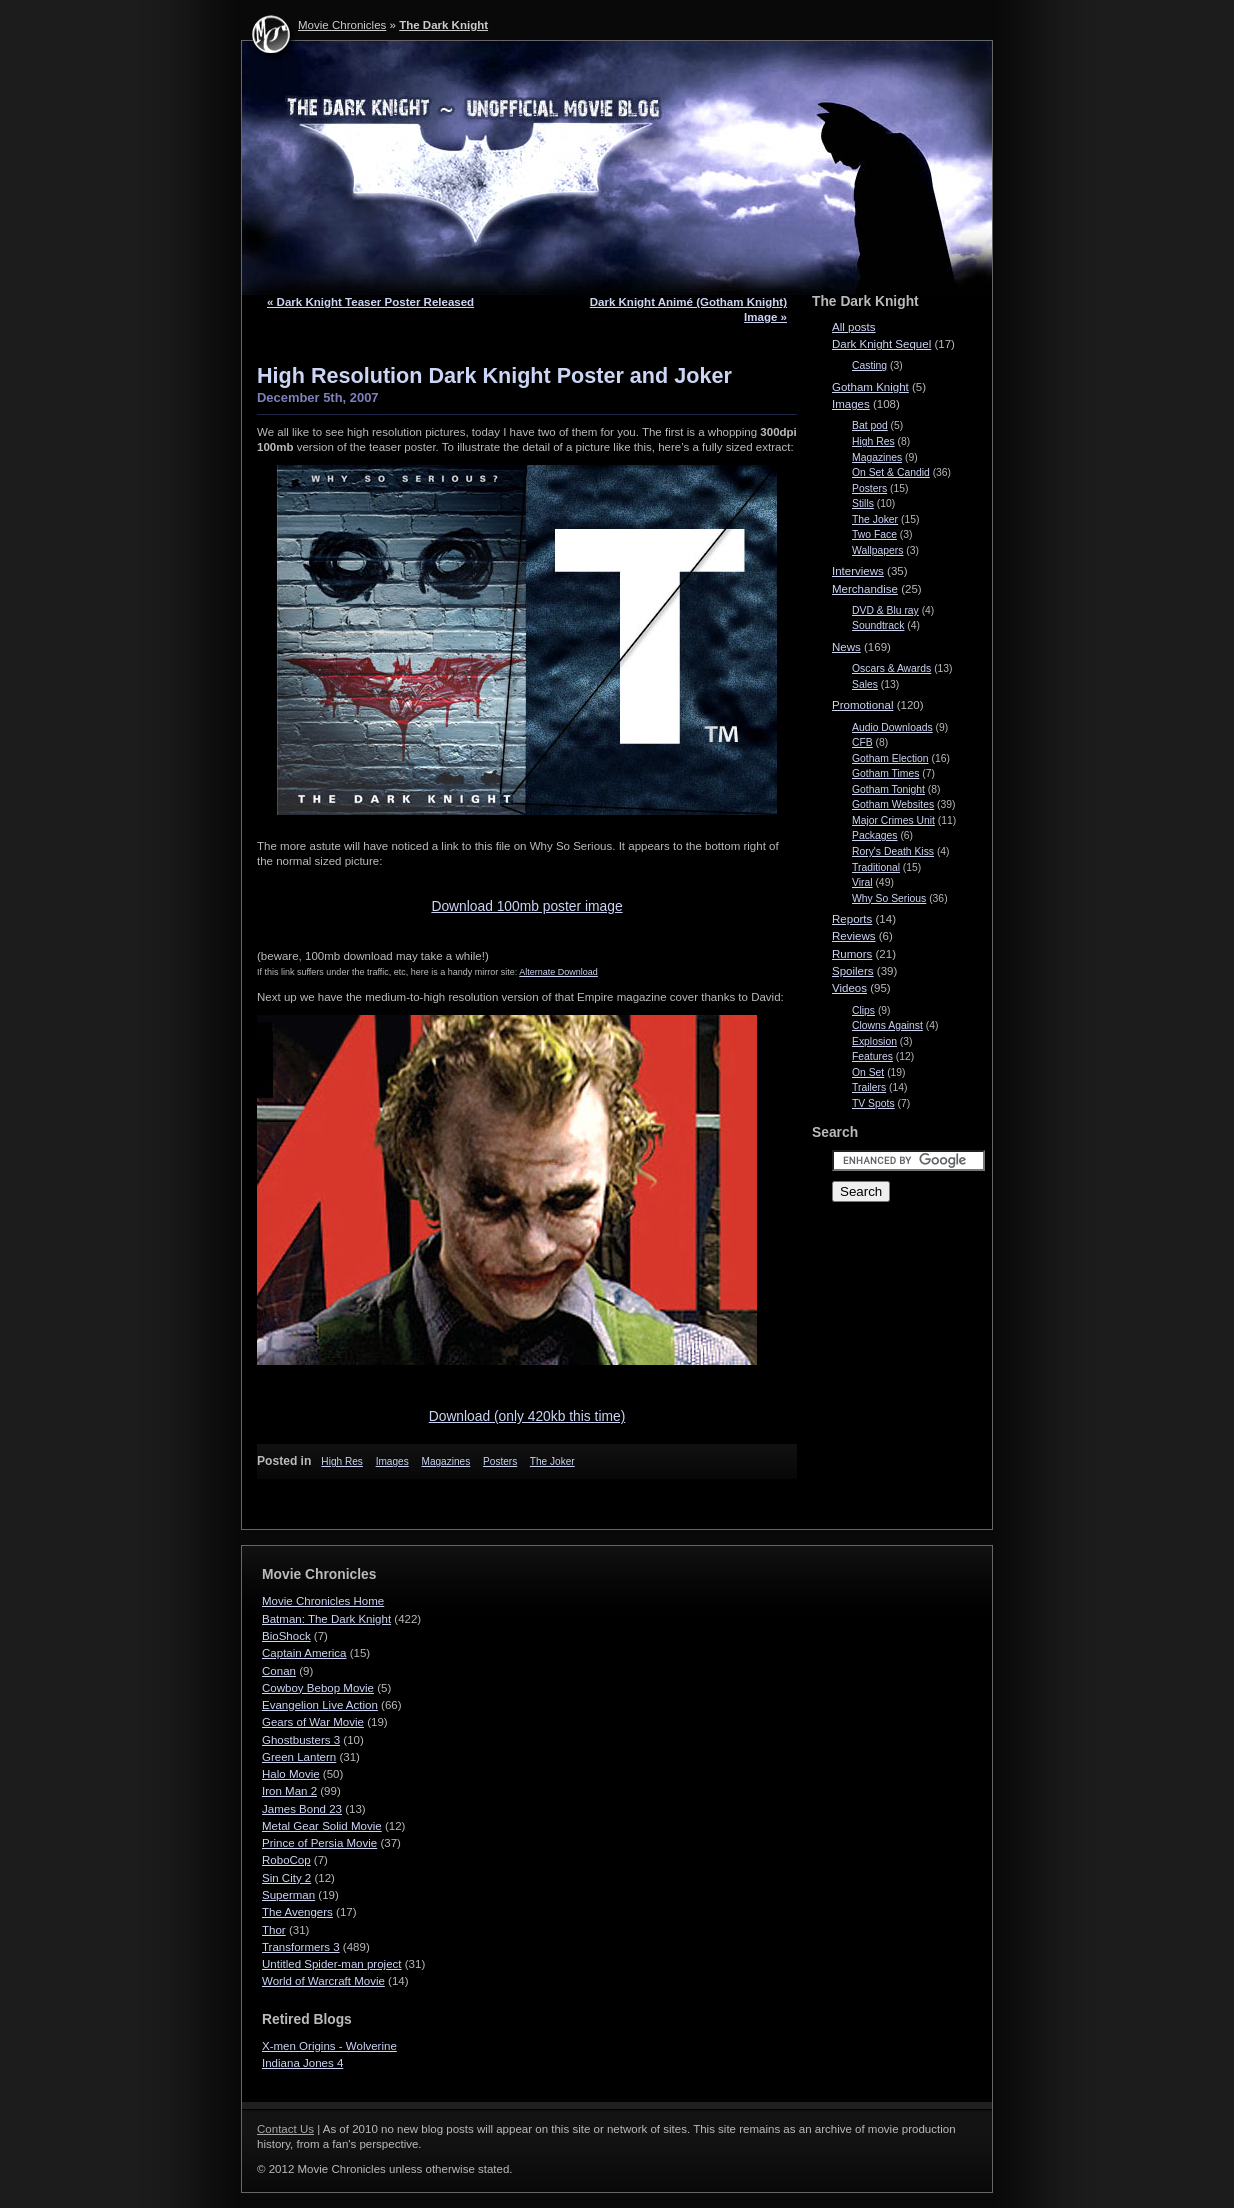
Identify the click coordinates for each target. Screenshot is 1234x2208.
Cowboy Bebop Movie (318, 1688)
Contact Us (285, 2129)
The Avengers (297, 1912)
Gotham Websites (893, 804)
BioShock (286, 1636)
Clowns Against (887, 1025)
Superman (288, 1895)
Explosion (874, 1041)
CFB (862, 742)
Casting (869, 365)
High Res (341, 1461)
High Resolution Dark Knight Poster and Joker (494, 375)
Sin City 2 (286, 1878)
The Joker (552, 1461)
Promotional (862, 705)
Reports (852, 919)
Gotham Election (890, 758)
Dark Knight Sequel (881, 344)
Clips (863, 1010)
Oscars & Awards (891, 668)
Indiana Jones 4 (302, 2063)
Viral (862, 882)
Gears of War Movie (313, 1722)
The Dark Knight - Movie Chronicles (617, 168)
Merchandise (865, 589)
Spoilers (853, 971)
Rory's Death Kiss (893, 851)
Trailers (869, 1087)
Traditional (876, 867)
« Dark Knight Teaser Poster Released (370, 302)
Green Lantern (299, 1757)
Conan (279, 1671)
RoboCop (286, 1860)
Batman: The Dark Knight (326, 1619)
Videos (849, 988)
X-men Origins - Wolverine (329, 2046)
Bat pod (870, 425)
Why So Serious (889, 898)
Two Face (874, 534)
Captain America (304, 1653)
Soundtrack (878, 625)
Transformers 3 (301, 1947)
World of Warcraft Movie (323, 1981)
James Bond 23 (302, 1809)
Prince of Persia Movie (319, 1843)
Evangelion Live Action (320, 1705)
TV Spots (873, 1103)
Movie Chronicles (342, 25)
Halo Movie (291, 1774)
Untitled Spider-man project (332, 1964)
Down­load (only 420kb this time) (527, 1416)
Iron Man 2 (289, 1791)
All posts (854, 327)
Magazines (446, 1461)
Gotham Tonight (888, 789)
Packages (875, 835)
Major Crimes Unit (893, 820)
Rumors (852, 954)
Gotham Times (885, 773)
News (846, 647)
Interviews (858, 571)
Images (392, 1461)
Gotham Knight (870, 387)
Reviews (854, 936)
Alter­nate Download (558, 972)
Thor (274, 1930)
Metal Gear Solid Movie (322, 1826)
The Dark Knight (443, 25)
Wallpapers (877, 550)
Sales (865, 684)
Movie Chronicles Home (323, 1601)
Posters (500, 1461)
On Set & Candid (891, 472)
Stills (863, 503)
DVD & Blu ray (885, 610)
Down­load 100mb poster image (526, 906)
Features (872, 1056)
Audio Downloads (892, 727)
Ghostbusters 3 (301, 1740)
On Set (868, 1072)
